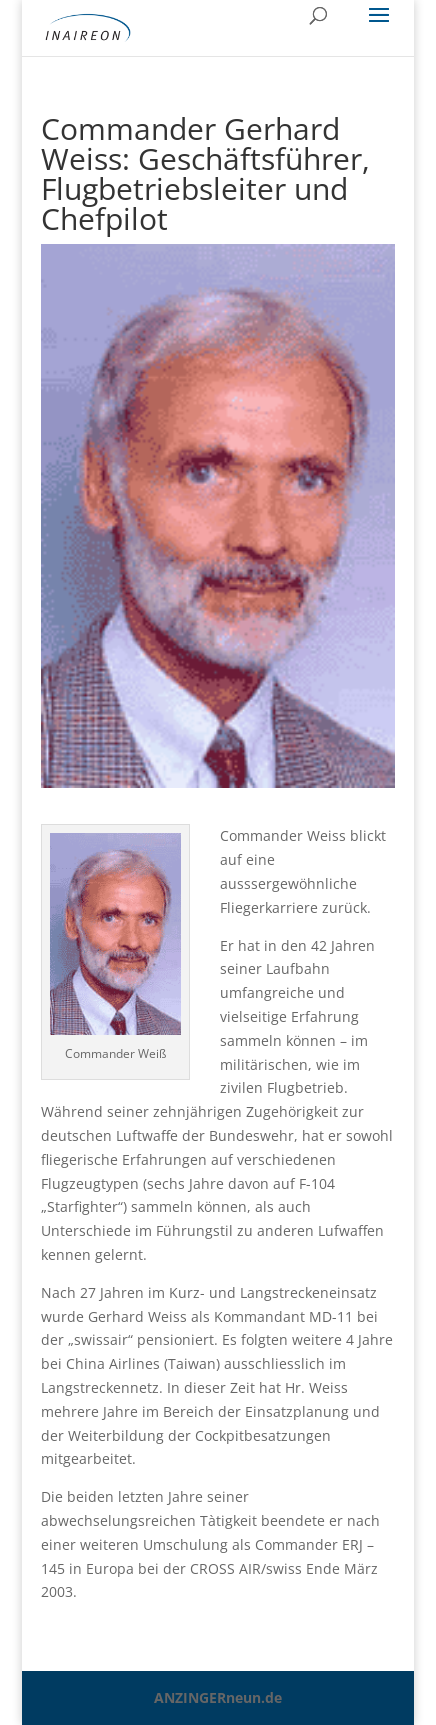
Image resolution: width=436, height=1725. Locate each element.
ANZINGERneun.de (218, 1697)
